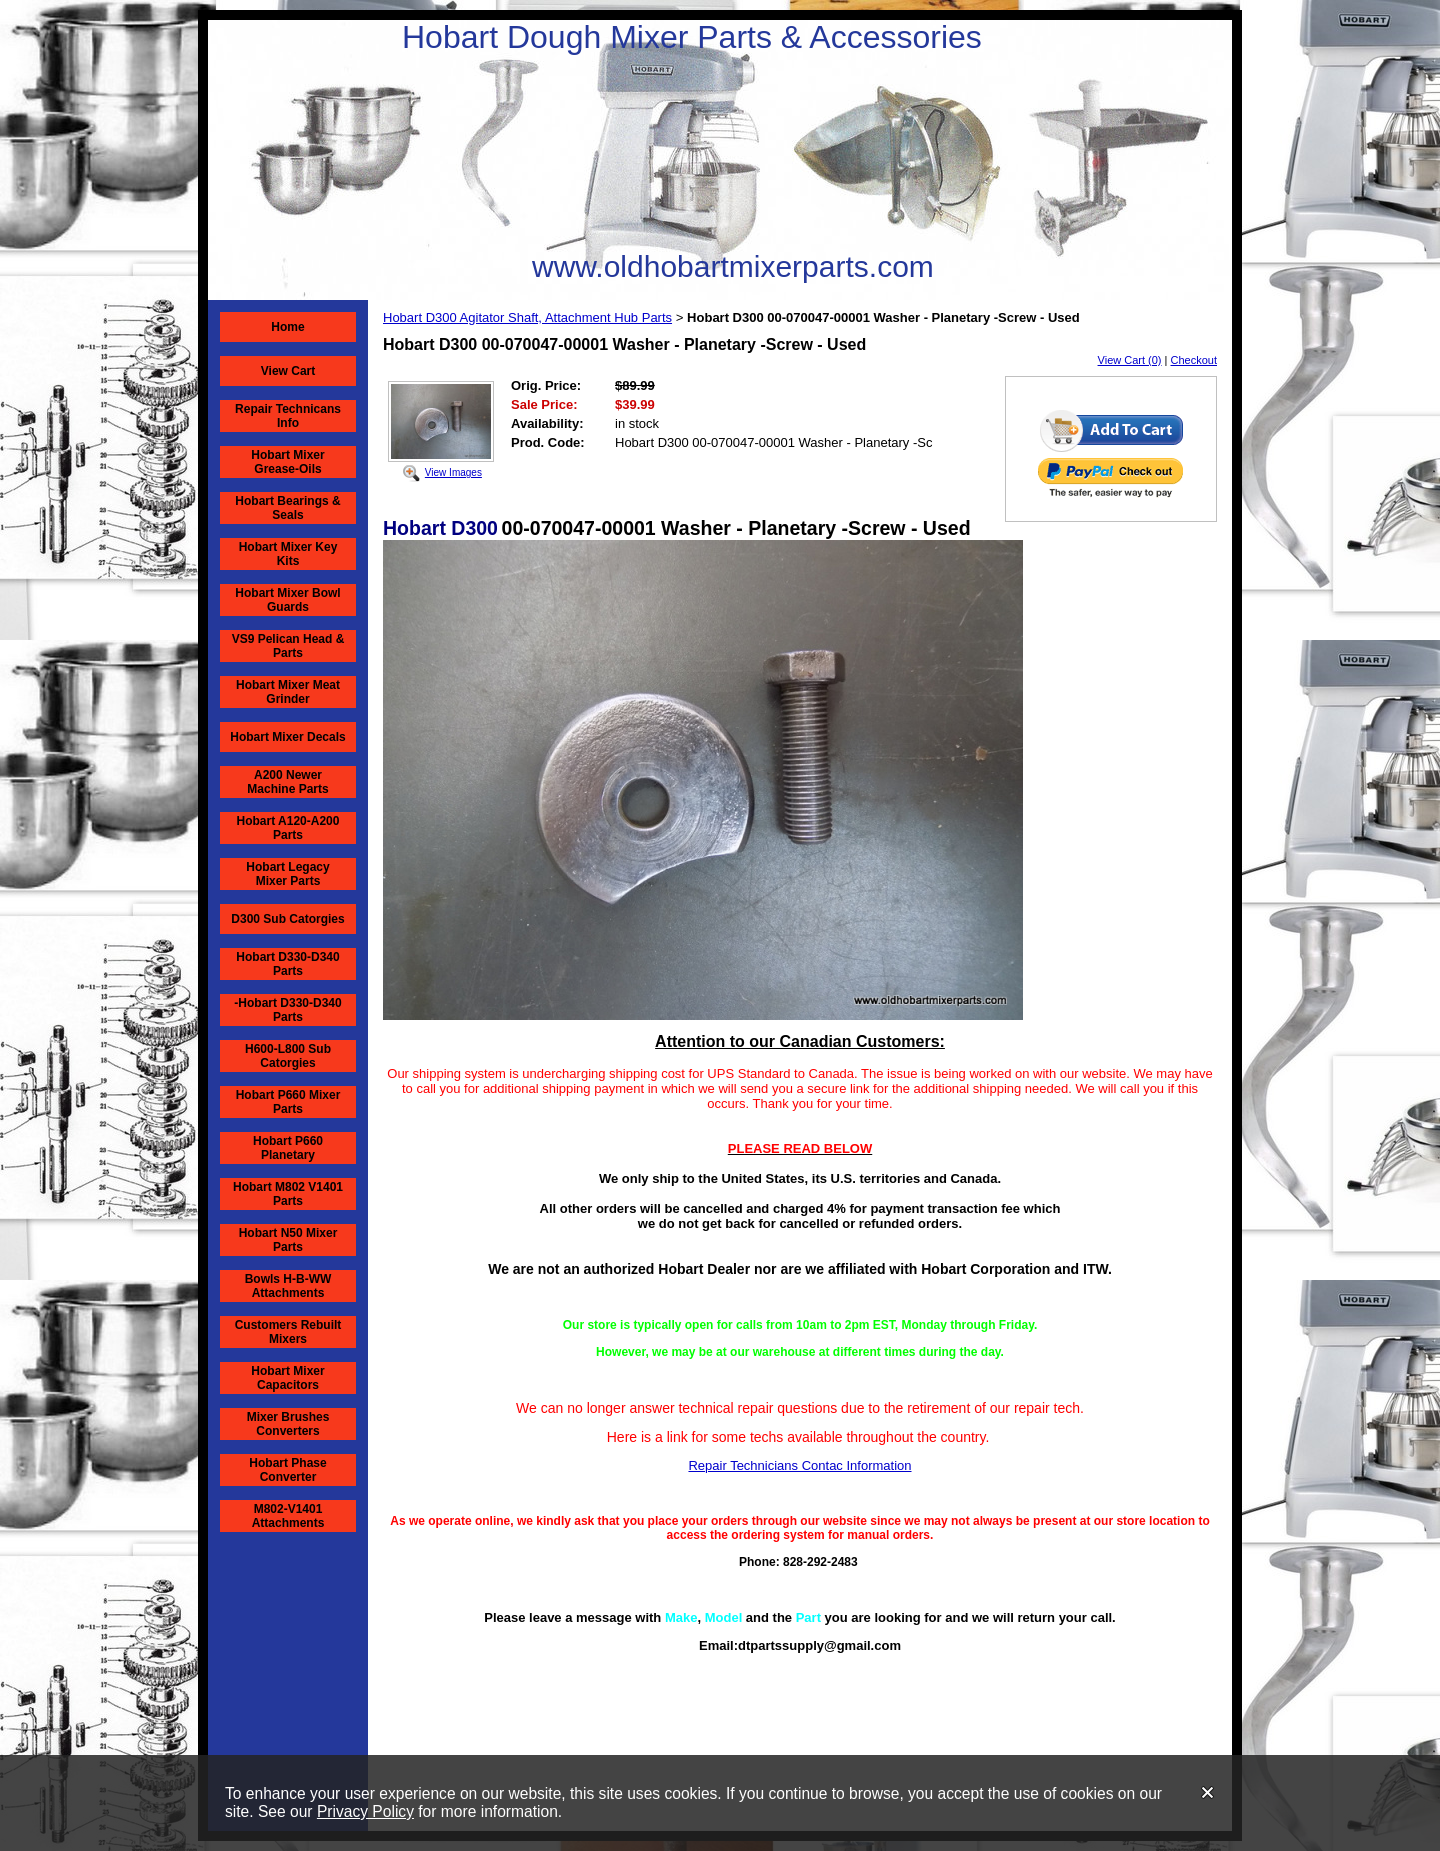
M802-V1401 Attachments (288, 1516)
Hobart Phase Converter (287, 1470)
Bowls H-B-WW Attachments (288, 1286)
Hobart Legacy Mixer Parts (287, 874)
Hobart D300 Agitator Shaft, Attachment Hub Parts (527, 317)
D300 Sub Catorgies (287, 919)
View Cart (288, 371)
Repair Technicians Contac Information (799, 1465)
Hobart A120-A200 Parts (288, 828)
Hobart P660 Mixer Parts (288, 1102)
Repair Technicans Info (288, 416)
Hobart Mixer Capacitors (287, 1378)
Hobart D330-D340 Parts (287, 964)
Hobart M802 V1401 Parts (288, 1194)
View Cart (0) (1130, 360)
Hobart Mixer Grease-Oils (287, 462)
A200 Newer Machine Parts (287, 782)
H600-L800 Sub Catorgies (288, 1056)
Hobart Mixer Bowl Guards (287, 600)
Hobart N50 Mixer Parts (288, 1240)
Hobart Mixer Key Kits (288, 554)
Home (287, 327)
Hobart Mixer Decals (287, 737)
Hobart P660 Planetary (288, 1148)
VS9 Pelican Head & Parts (288, 646)
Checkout (1194, 360)
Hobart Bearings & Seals (287, 508)
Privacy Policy (365, 1811)
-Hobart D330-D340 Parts (287, 1010)
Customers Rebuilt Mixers (288, 1332)
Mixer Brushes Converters (288, 1424)
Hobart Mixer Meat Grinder (288, 692)
